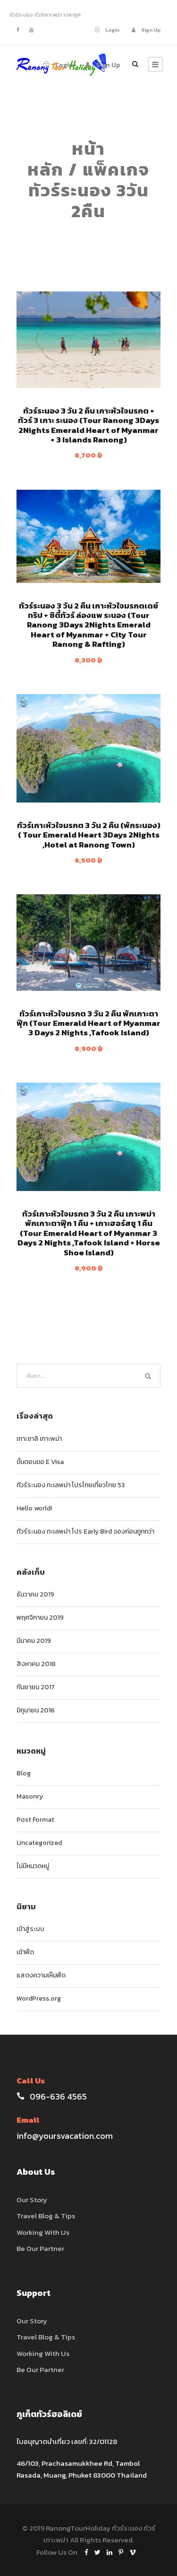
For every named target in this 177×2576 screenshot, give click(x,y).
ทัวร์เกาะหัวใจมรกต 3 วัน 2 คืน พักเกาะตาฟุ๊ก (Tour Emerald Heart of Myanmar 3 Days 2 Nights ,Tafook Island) (88, 1023)
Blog (24, 1773)
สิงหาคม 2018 (36, 1664)
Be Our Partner (40, 2248)
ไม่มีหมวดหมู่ (33, 1866)
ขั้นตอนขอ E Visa (40, 1462)
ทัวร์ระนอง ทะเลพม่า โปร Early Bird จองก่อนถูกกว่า (85, 1531)
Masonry (30, 1796)
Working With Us (43, 2232)
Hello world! (34, 1508)
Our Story (32, 2199)
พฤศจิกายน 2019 (40, 1618)
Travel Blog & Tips (46, 2215)
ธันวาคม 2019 (35, 1594)
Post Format (35, 1820)
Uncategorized (39, 1843)
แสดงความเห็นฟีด (41, 1975)
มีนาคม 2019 (34, 1641)
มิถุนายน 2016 (36, 1710)
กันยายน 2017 (36, 1687)
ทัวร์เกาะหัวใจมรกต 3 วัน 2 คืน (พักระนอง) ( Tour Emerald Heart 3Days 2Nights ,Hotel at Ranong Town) (88, 835)
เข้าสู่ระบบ (30, 1929)
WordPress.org (39, 1998)
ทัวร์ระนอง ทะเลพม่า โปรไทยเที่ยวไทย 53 (71, 1485)
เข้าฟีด (25, 1952)
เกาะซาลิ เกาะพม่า (39, 1439)
